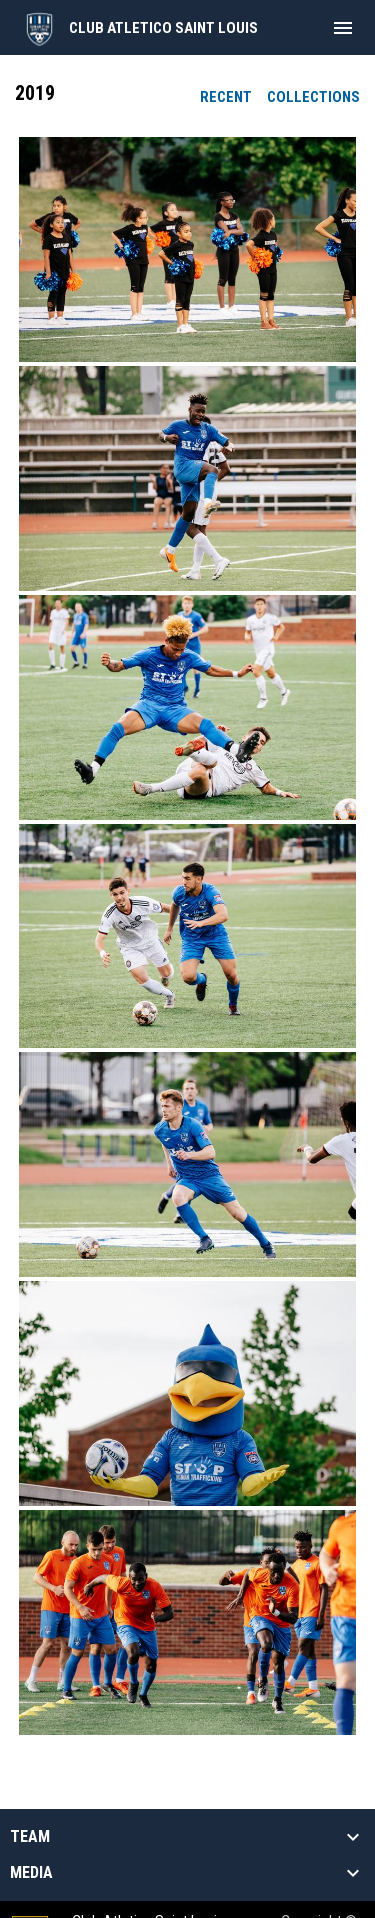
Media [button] (31, 1873)
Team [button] (30, 1837)
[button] (187, 249)
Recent (226, 97)
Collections (313, 97)
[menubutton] (343, 28)
